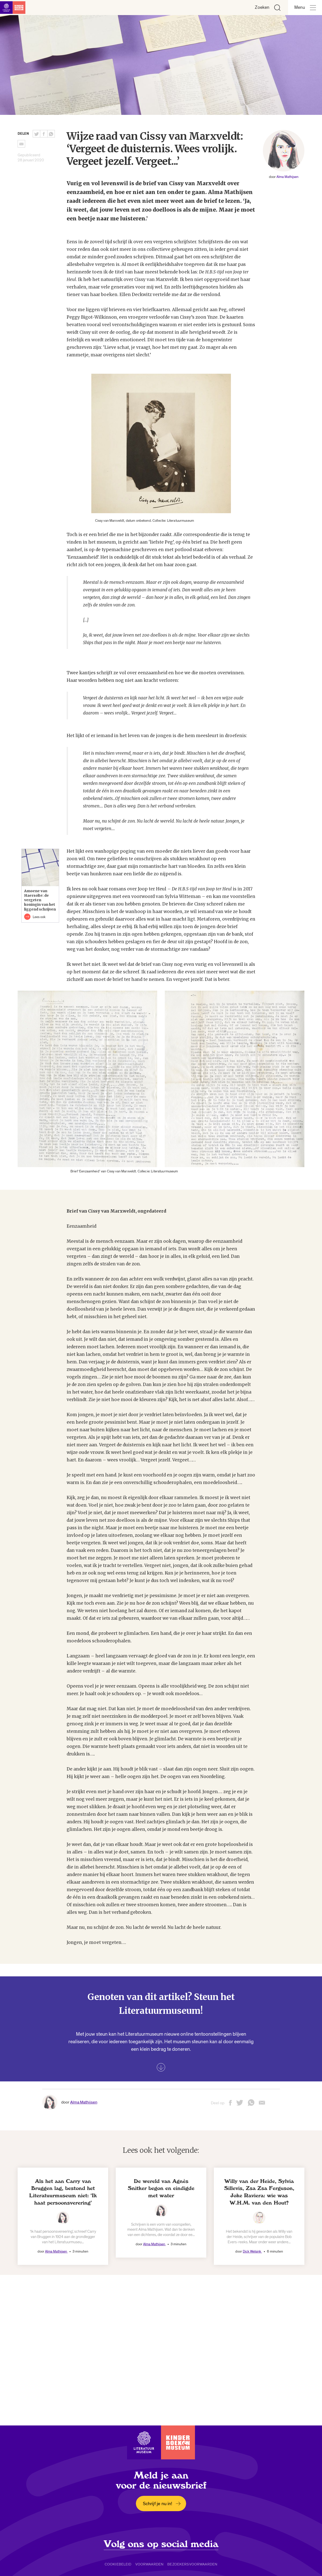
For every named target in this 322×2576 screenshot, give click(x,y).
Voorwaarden (149, 2564)
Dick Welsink (252, 2251)
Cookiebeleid (118, 2564)
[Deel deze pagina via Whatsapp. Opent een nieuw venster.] (51, 133)
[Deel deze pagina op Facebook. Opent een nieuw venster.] (44, 133)
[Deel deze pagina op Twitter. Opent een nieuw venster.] (36, 133)
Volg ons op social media (161, 2544)
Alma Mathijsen (287, 176)
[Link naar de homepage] (15, 7)
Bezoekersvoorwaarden (192, 2564)
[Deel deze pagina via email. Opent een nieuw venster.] (262, 2104)
